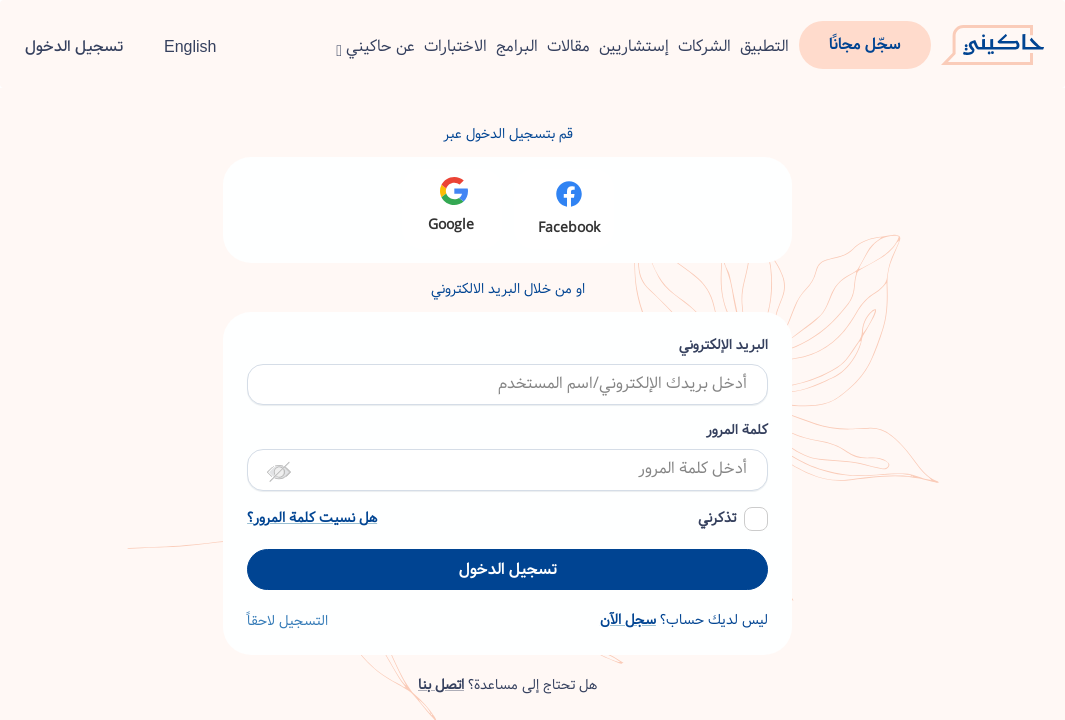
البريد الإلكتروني (723, 346)
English (179, 46)
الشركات (704, 46)
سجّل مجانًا (865, 44)
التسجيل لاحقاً (287, 621)
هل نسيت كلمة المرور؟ (312, 518)
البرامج (517, 46)
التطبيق (764, 46)
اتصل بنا (441, 685)
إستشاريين (634, 46)
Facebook (569, 208)
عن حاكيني (375, 46)
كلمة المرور (737, 431)
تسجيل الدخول (74, 46)
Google (451, 206)
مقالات (568, 46)
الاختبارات (455, 46)
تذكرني (717, 518)
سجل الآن (628, 620)
